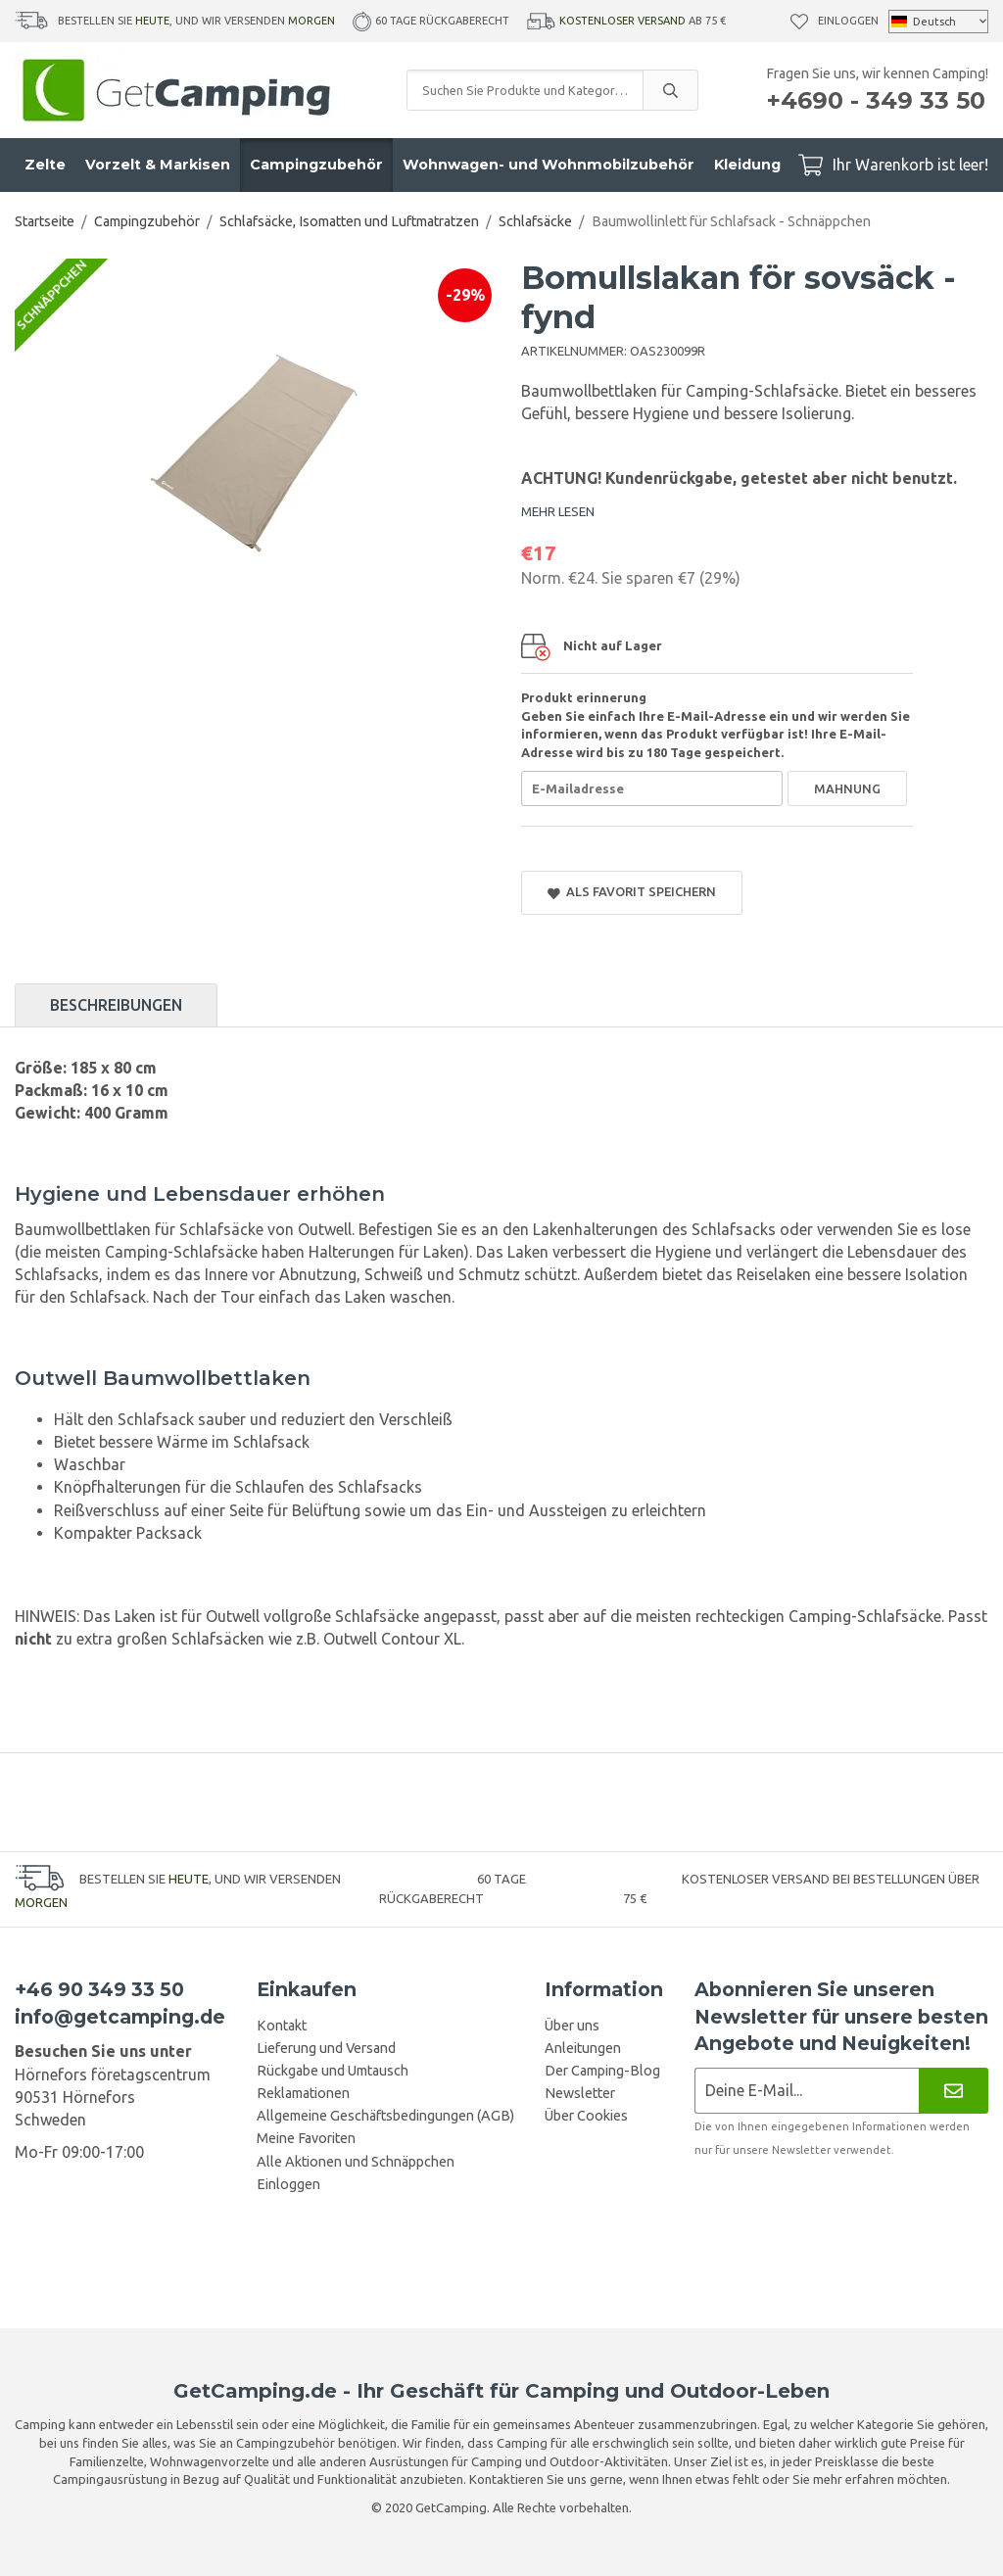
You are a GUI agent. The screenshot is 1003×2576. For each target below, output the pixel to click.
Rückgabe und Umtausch (332, 2070)
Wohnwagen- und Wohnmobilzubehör (548, 164)
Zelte (45, 164)
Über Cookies (586, 2115)
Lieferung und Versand (326, 2048)
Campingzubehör (316, 164)
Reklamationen (303, 2093)
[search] (670, 90)
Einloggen (848, 20)
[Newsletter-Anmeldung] (806, 2091)
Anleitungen (583, 2048)
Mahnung (847, 788)
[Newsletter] (953, 2091)
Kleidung (747, 164)
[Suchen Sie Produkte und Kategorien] (525, 90)
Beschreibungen (116, 1005)
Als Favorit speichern (632, 891)
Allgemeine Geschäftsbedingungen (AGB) (385, 2115)
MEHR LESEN (558, 511)
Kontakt (282, 2025)
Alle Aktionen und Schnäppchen (355, 2162)
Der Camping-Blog (602, 2070)
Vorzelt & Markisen (157, 164)
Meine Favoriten (306, 2138)
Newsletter (580, 2093)
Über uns (572, 2025)
